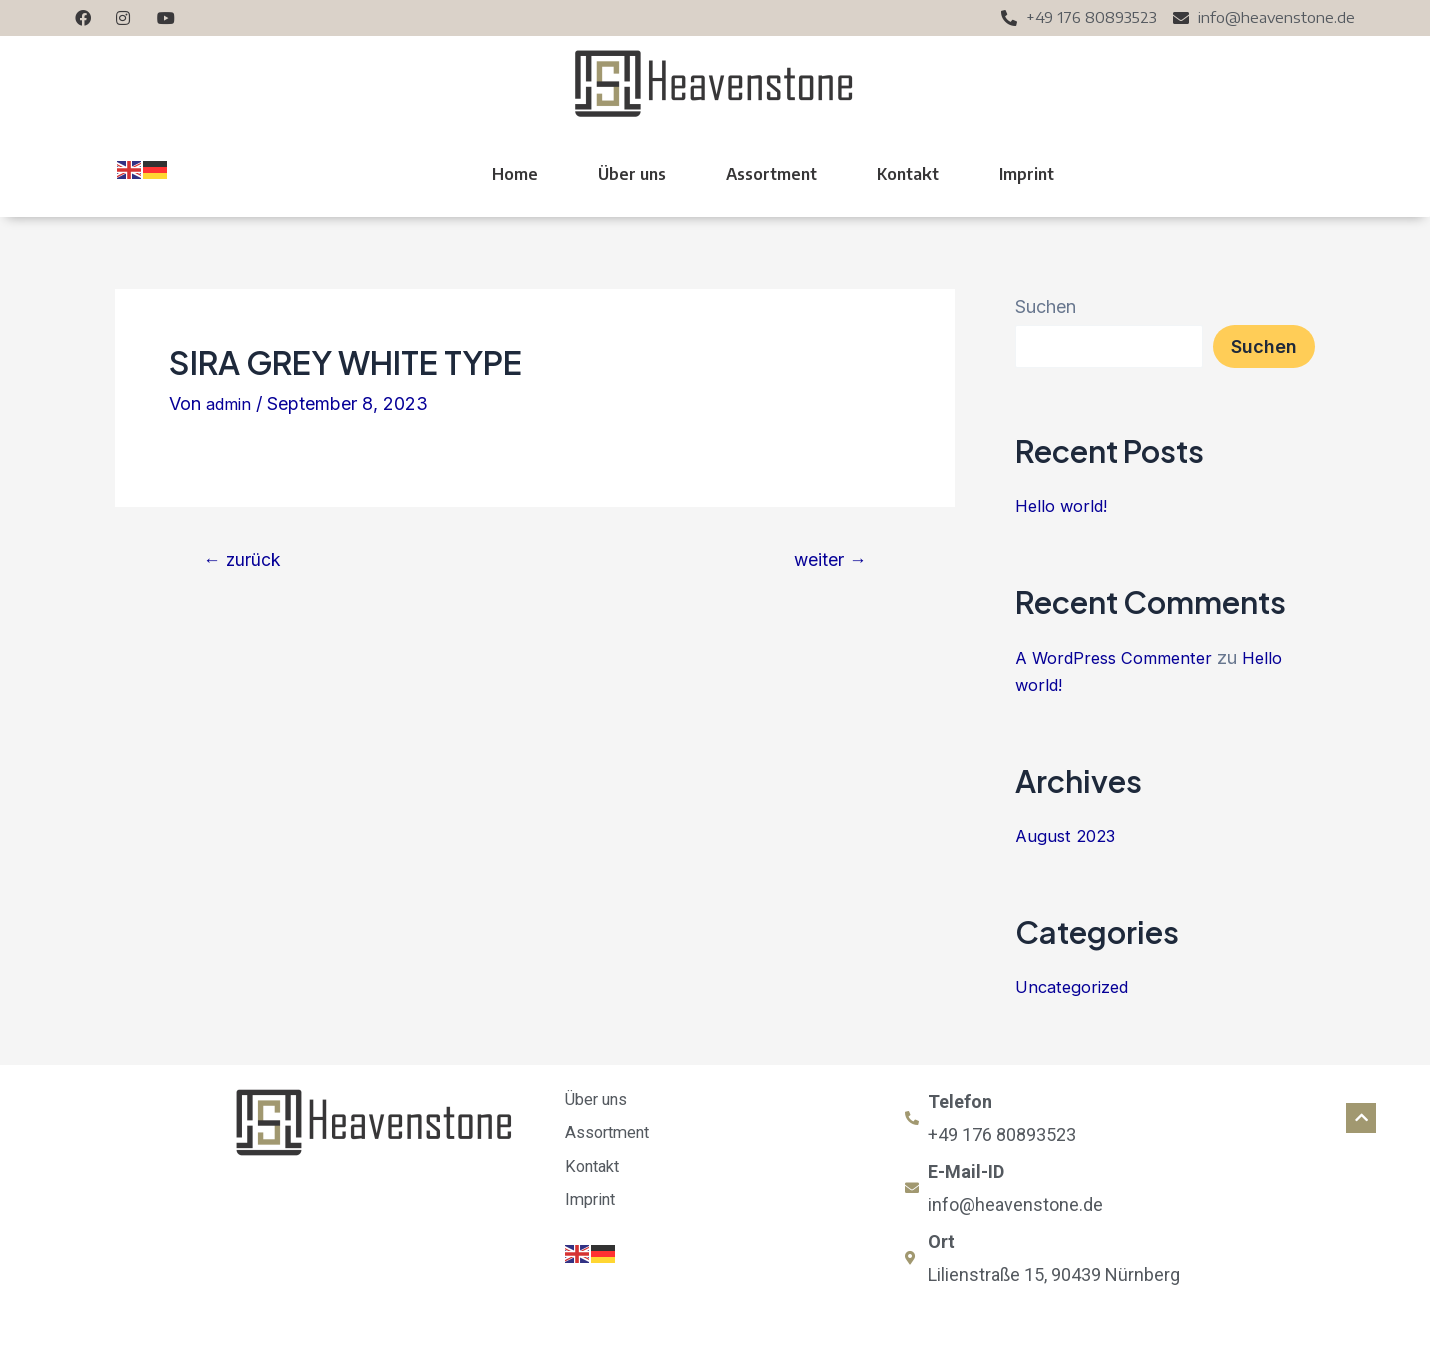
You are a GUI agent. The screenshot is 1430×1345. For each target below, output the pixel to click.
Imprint (1026, 174)
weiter (824, 559)
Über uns (632, 174)
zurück (248, 559)
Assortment (771, 174)
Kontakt (908, 174)
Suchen (1045, 306)
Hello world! (1065, 505)
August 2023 (1069, 835)
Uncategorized (1076, 986)
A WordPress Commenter (1120, 657)
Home (515, 174)
